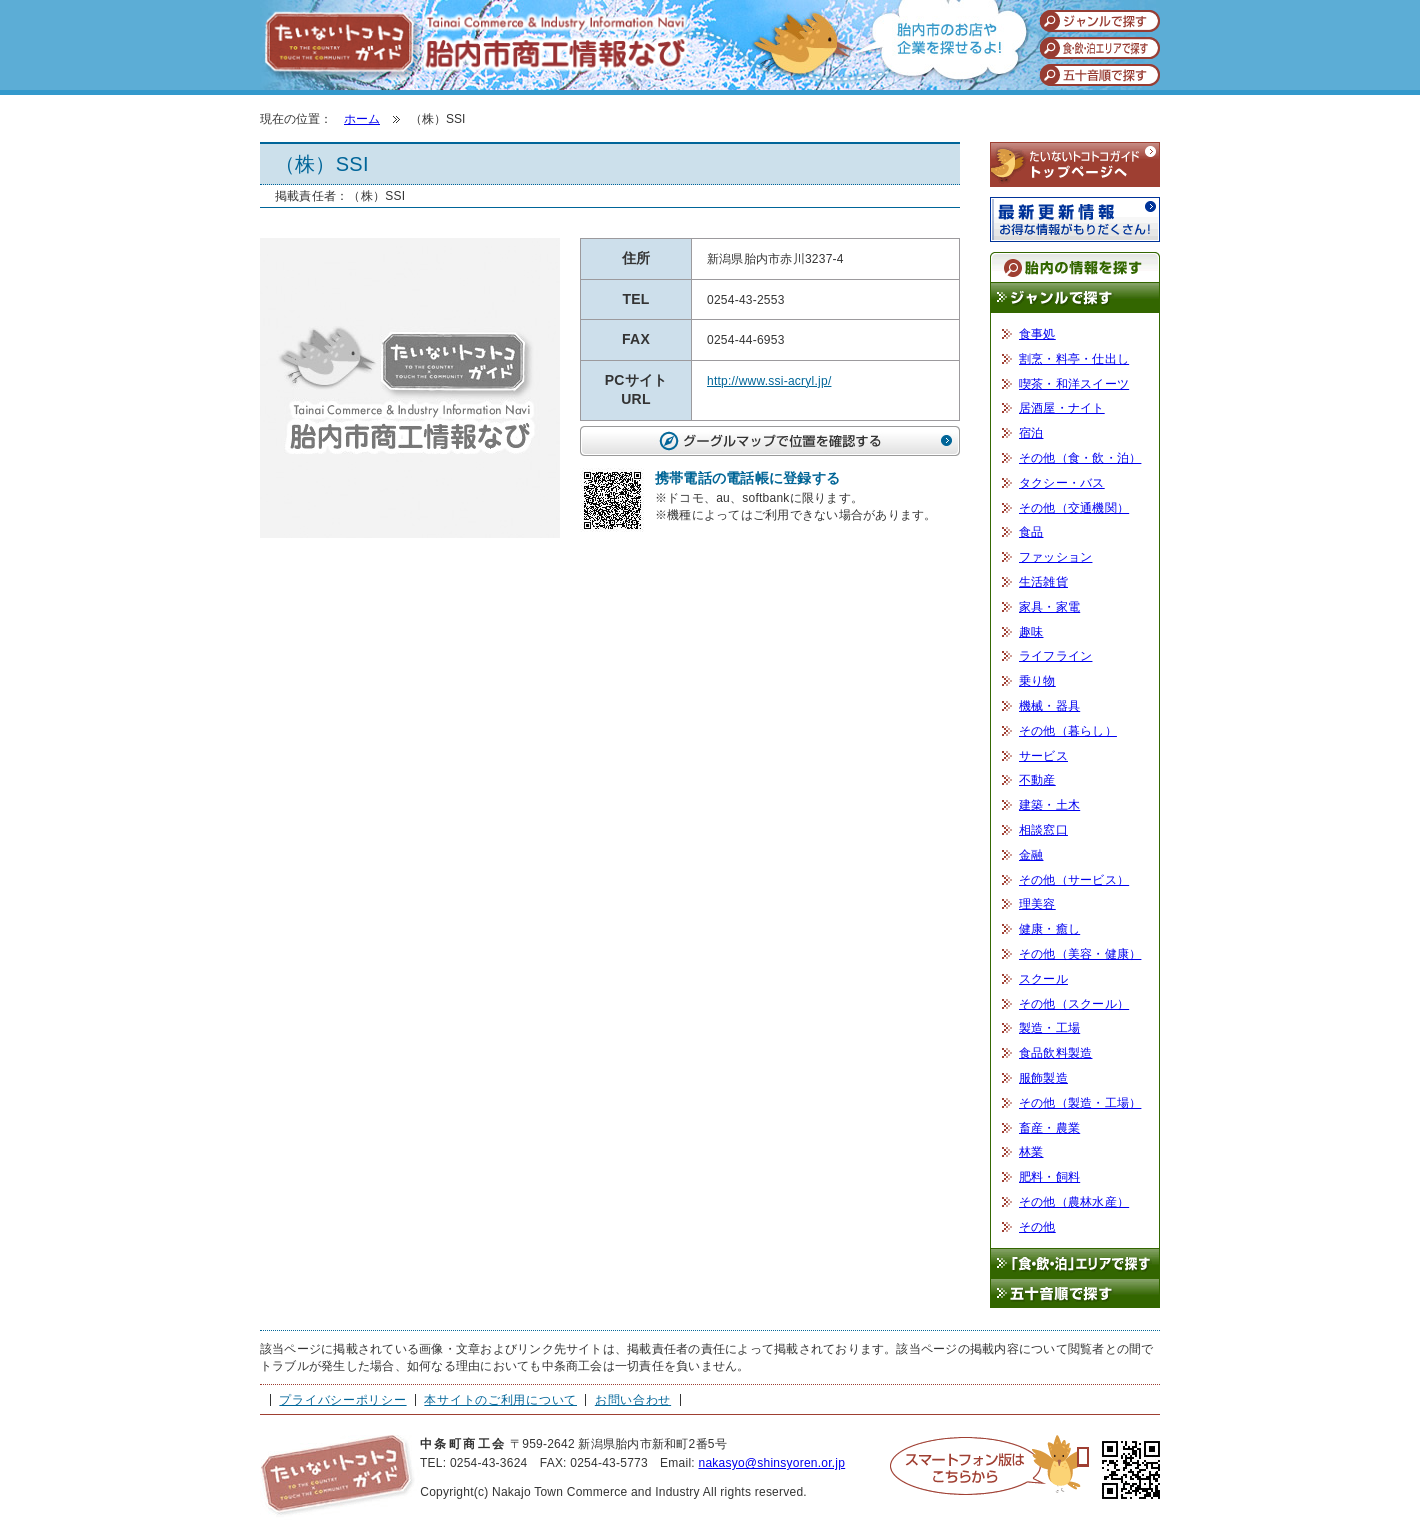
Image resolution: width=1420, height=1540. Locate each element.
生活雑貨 (1043, 582)
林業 (1031, 1152)
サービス (1043, 756)
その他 (1037, 1227)
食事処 (1037, 334)
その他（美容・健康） (1080, 954)
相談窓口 (1043, 830)
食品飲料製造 (1055, 1053)
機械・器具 (1049, 706)
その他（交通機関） (1074, 508)
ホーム (362, 119)
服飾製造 (1043, 1078)
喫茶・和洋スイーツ (1074, 384)
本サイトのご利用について (500, 1400)
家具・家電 (1049, 607)
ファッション (1055, 557)
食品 (1031, 532)
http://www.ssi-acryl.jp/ (769, 381)
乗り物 (1037, 681)
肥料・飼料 (1049, 1177)
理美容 (1037, 904)
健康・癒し (1049, 929)
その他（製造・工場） (1080, 1103)
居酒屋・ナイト (1062, 408)
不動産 (1037, 780)
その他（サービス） (1074, 880)
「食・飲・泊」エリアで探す (1075, 1263)
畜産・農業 (1049, 1128)
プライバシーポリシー (342, 1400)
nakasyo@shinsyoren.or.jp (771, 1463)
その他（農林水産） (1074, 1202)
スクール (1043, 979)
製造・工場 (1049, 1028)
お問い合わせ (633, 1400)
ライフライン (1055, 656)
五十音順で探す (1075, 1294)
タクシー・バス (1062, 483)
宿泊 (1031, 433)
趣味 (1031, 632)
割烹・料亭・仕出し (1074, 359)
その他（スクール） (1074, 1004)
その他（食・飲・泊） (1080, 458)
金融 (1031, 855)
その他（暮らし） (1068, 731)
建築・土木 (1049, 805)
